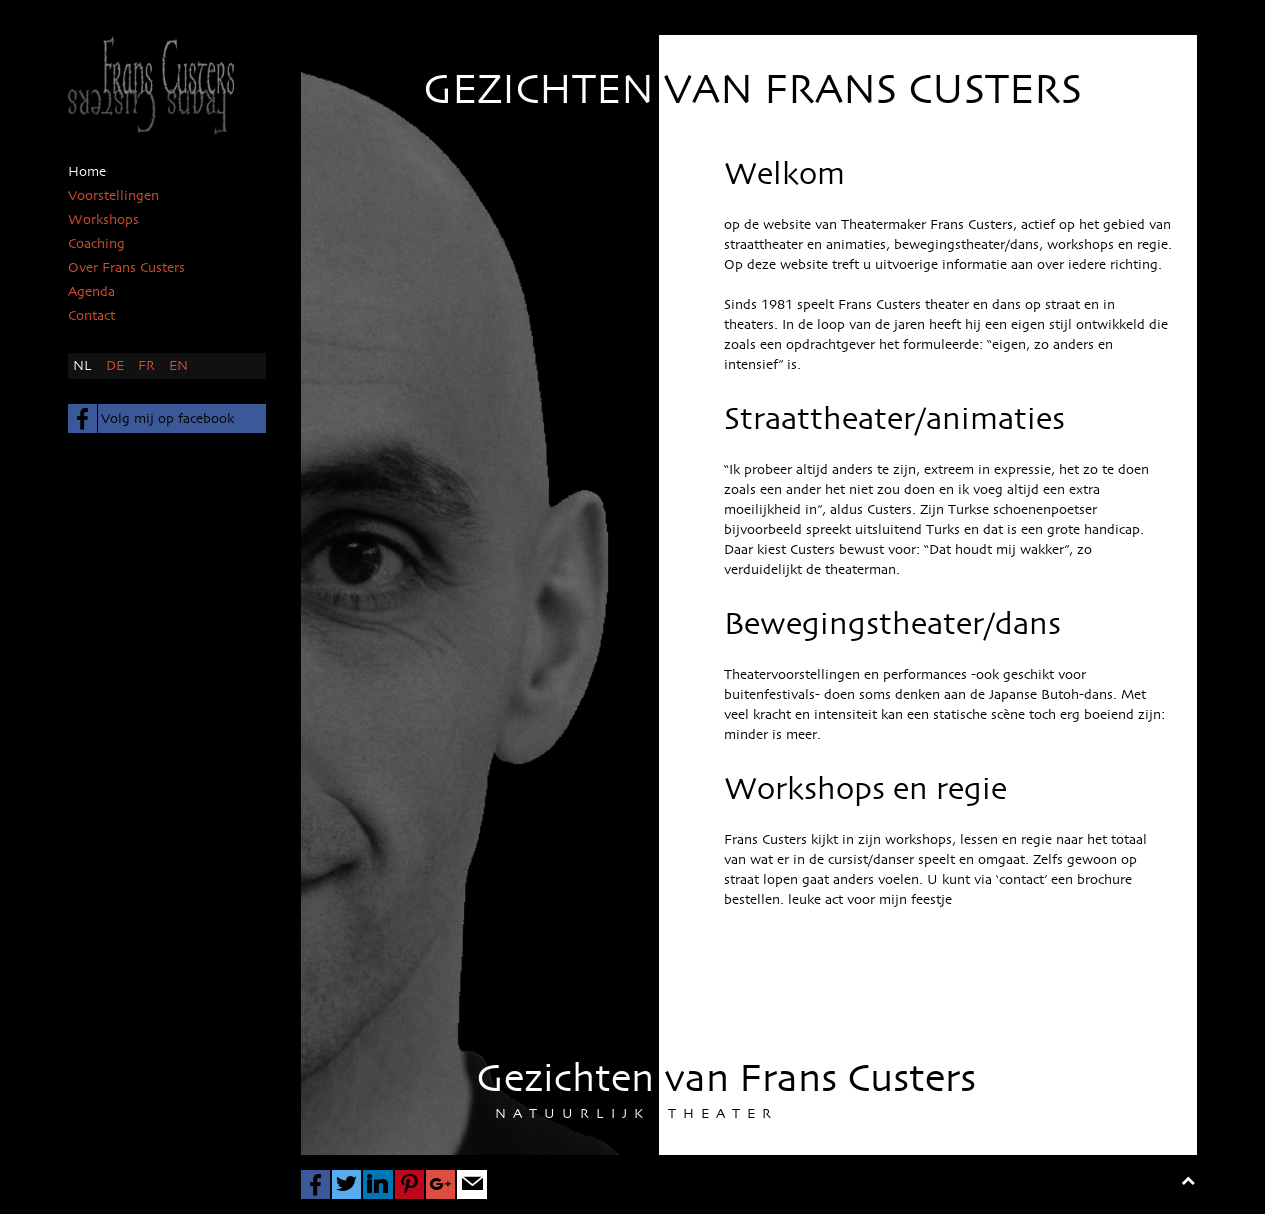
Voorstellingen (113, 196)
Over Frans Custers (126, 268)
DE (117, 366)
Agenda (91, 292)
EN (178, 366)
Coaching (96, 244)
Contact (91, 316)
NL (84, 366)
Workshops (103, 220)
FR (148, 366)
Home (87, 172)
